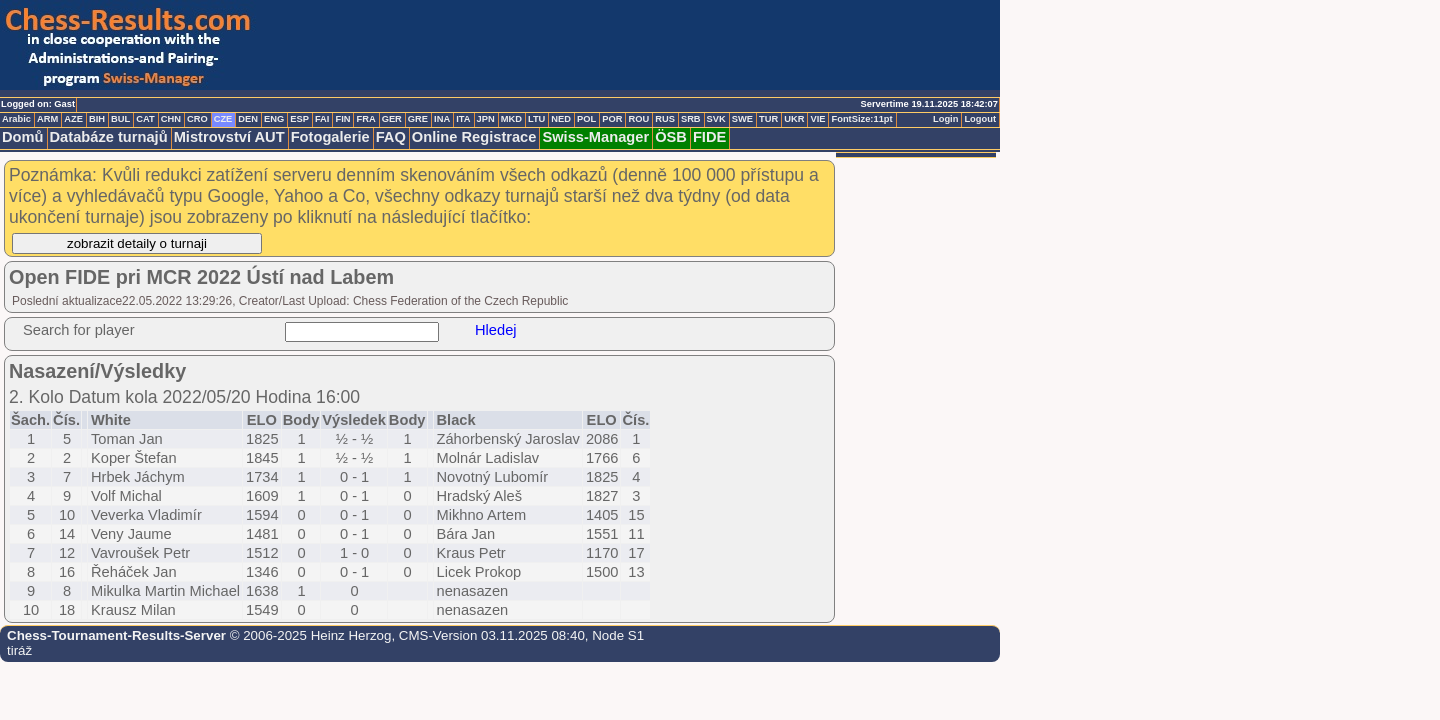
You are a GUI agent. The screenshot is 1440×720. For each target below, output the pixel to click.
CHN (171, 119)
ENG (274, 119)
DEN (248, 119)
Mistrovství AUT (229, 137)
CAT (145, 119)
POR (612, 119)
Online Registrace (474, 137)
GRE (418, 119)
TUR (768, 119)
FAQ (391, 137)
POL (586, 119)
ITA (463, 119)
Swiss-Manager (595, 137)
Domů (23, 137)
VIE (817, 119)
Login (945, 119)
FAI (322, 119)
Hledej (496, 330)
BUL (120, 119)
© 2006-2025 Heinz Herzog (308, 635)
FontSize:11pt (861, 119)
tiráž (19, 650)
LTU (536, 119)
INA (442, 119)
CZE (223, 119)
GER (392, 119)
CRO (197, 119)
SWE (742, 119)
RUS (665, 119)
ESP (299, 119)
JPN (486, 119)
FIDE (709, 137)
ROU (638, 119)
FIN (342, 119)
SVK (716, 119)
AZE (73, 119)
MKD (511, 119)
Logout (980, 119)
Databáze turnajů (109, 137)
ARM (47, 119)
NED (561, 119)
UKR (794, 119)
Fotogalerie (330, 137)
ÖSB (671, 137)
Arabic (16, 119)
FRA (365, 119)
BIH (97, 119)
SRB (691, 119)
